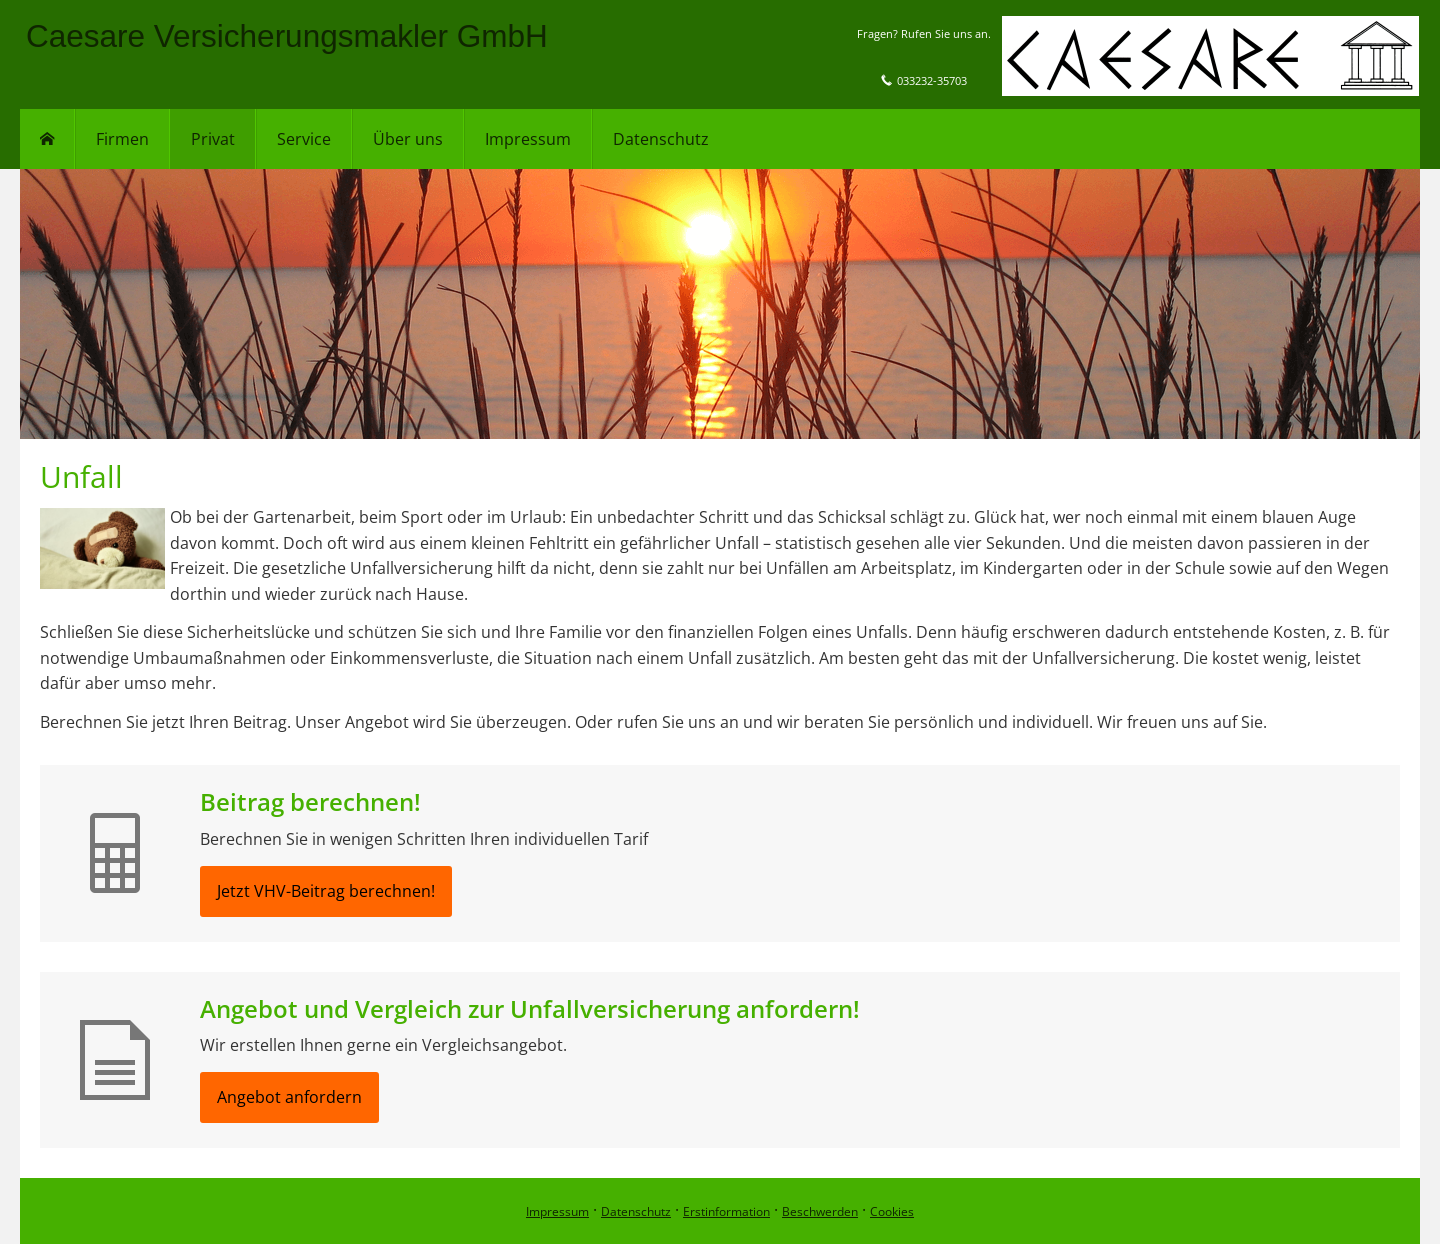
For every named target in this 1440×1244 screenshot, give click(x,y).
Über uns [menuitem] (408, 139)
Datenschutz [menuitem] (661, 139)
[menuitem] (47, 139)
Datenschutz (636, 1211)
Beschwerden (820, 1211)
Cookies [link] (892, 1211)
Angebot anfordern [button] (289, 1097)
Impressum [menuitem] (528, 139)
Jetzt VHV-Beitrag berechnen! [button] (326, 891)
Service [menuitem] (304, 139)
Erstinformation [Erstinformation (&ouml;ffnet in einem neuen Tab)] (726, 1211)
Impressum (557, 1211)
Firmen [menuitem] (122, 139)
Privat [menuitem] (213, 139)
